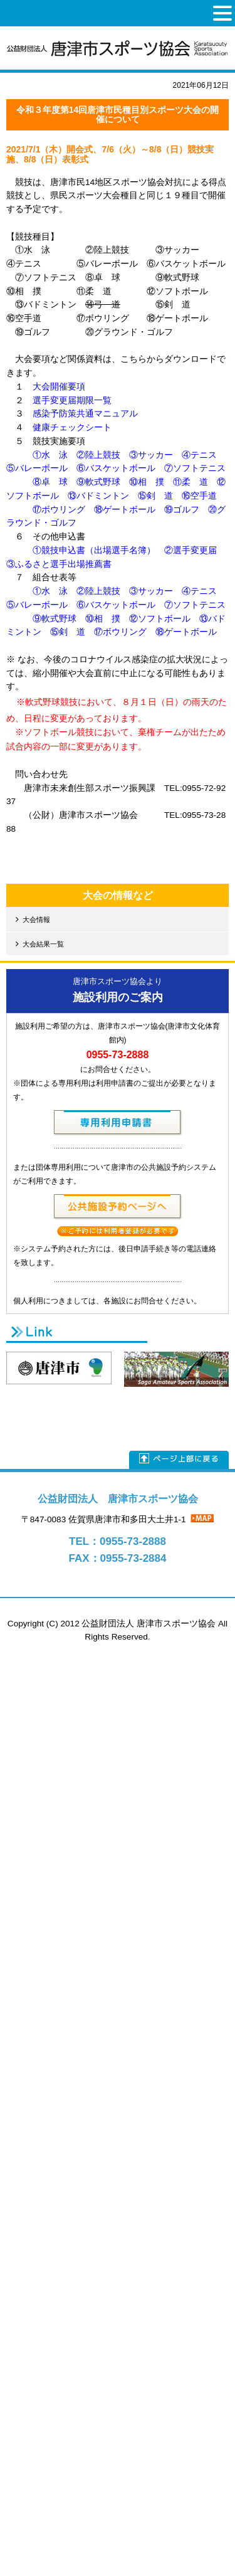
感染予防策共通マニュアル (85, 413)
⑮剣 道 (155, 496)
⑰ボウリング (59, 509)
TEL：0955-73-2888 (117, 1541)
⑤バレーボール (37, 468)
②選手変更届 (190, 550)
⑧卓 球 (50, 482)
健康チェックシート (72, 427)
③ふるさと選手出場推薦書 (59, 564)
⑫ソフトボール (160, 618)
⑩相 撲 (146, 482)
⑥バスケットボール (115, 468)
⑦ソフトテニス (195, 468)
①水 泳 (50, 455)
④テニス (199, 455)
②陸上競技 (98, 455)
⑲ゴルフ (181, 509)
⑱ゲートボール (124, 509)
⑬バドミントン (98, 496)
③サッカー (151, 455)
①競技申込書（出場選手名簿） (94, 550)
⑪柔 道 (190, 482)
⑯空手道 (199, 496)
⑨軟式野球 (98, 482)
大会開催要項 (59, 386)
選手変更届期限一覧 (72, 400)
